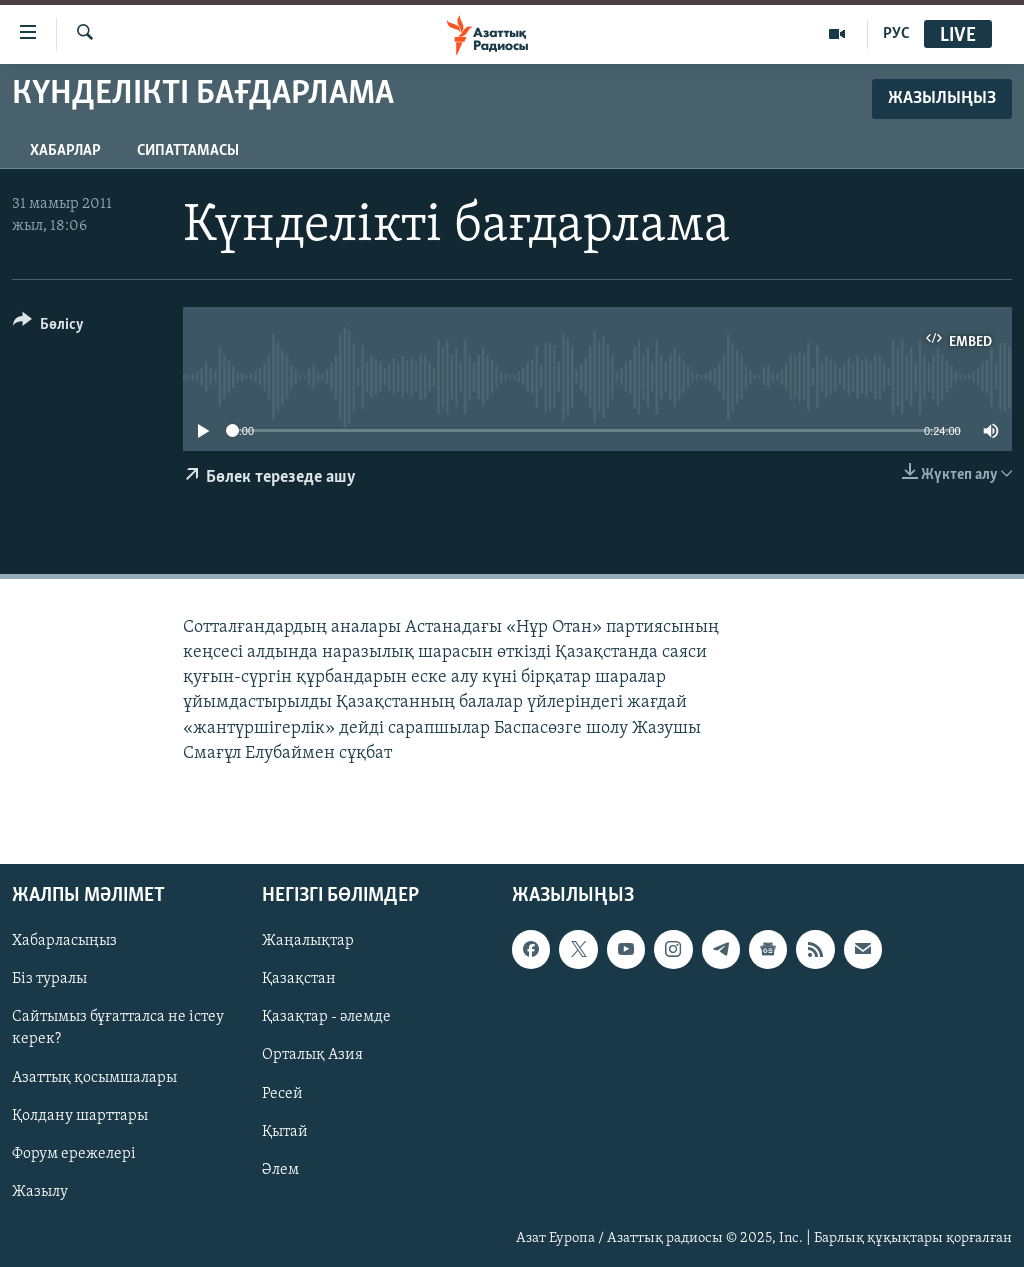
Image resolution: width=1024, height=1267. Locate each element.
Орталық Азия (312, 1055)
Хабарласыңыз (64, 941)
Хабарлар (65, 151)
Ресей (282, 1093)
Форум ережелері (74, 1154)
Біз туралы (49, 979)
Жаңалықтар (308, 941)
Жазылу (40, 1192)
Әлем (280, 1170)
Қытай (285, 1132)
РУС (896, 34)
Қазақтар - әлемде (326, 1017)
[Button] (48, 327)
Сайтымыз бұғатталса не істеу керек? (118, 1028)
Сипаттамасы (188, 151)
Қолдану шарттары (80, 1116)
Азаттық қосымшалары (94, 1077)
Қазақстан (299, 979)
